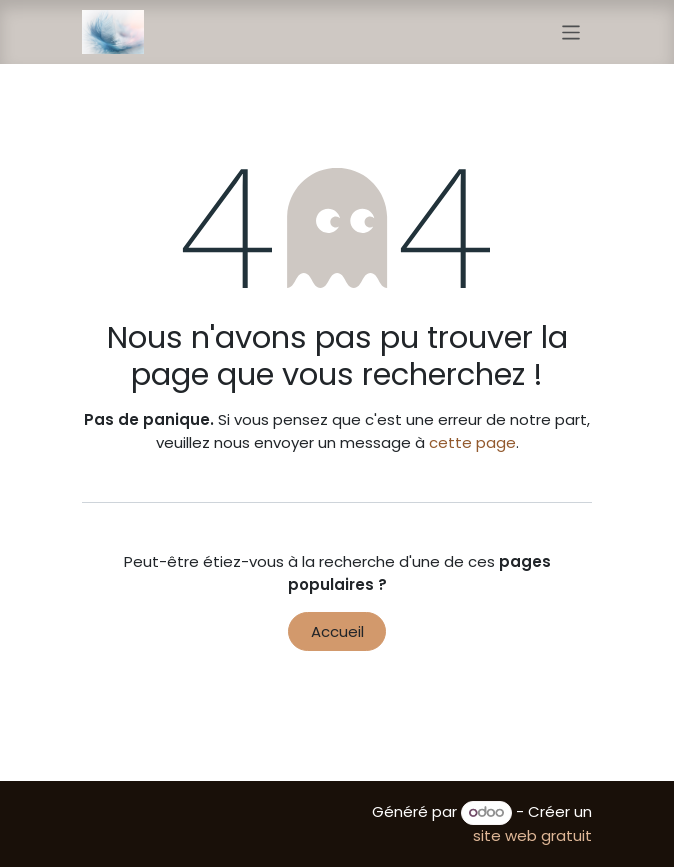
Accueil (337, 631)
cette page (472, 442)
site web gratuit (532, 835)
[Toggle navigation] (571, 31)
